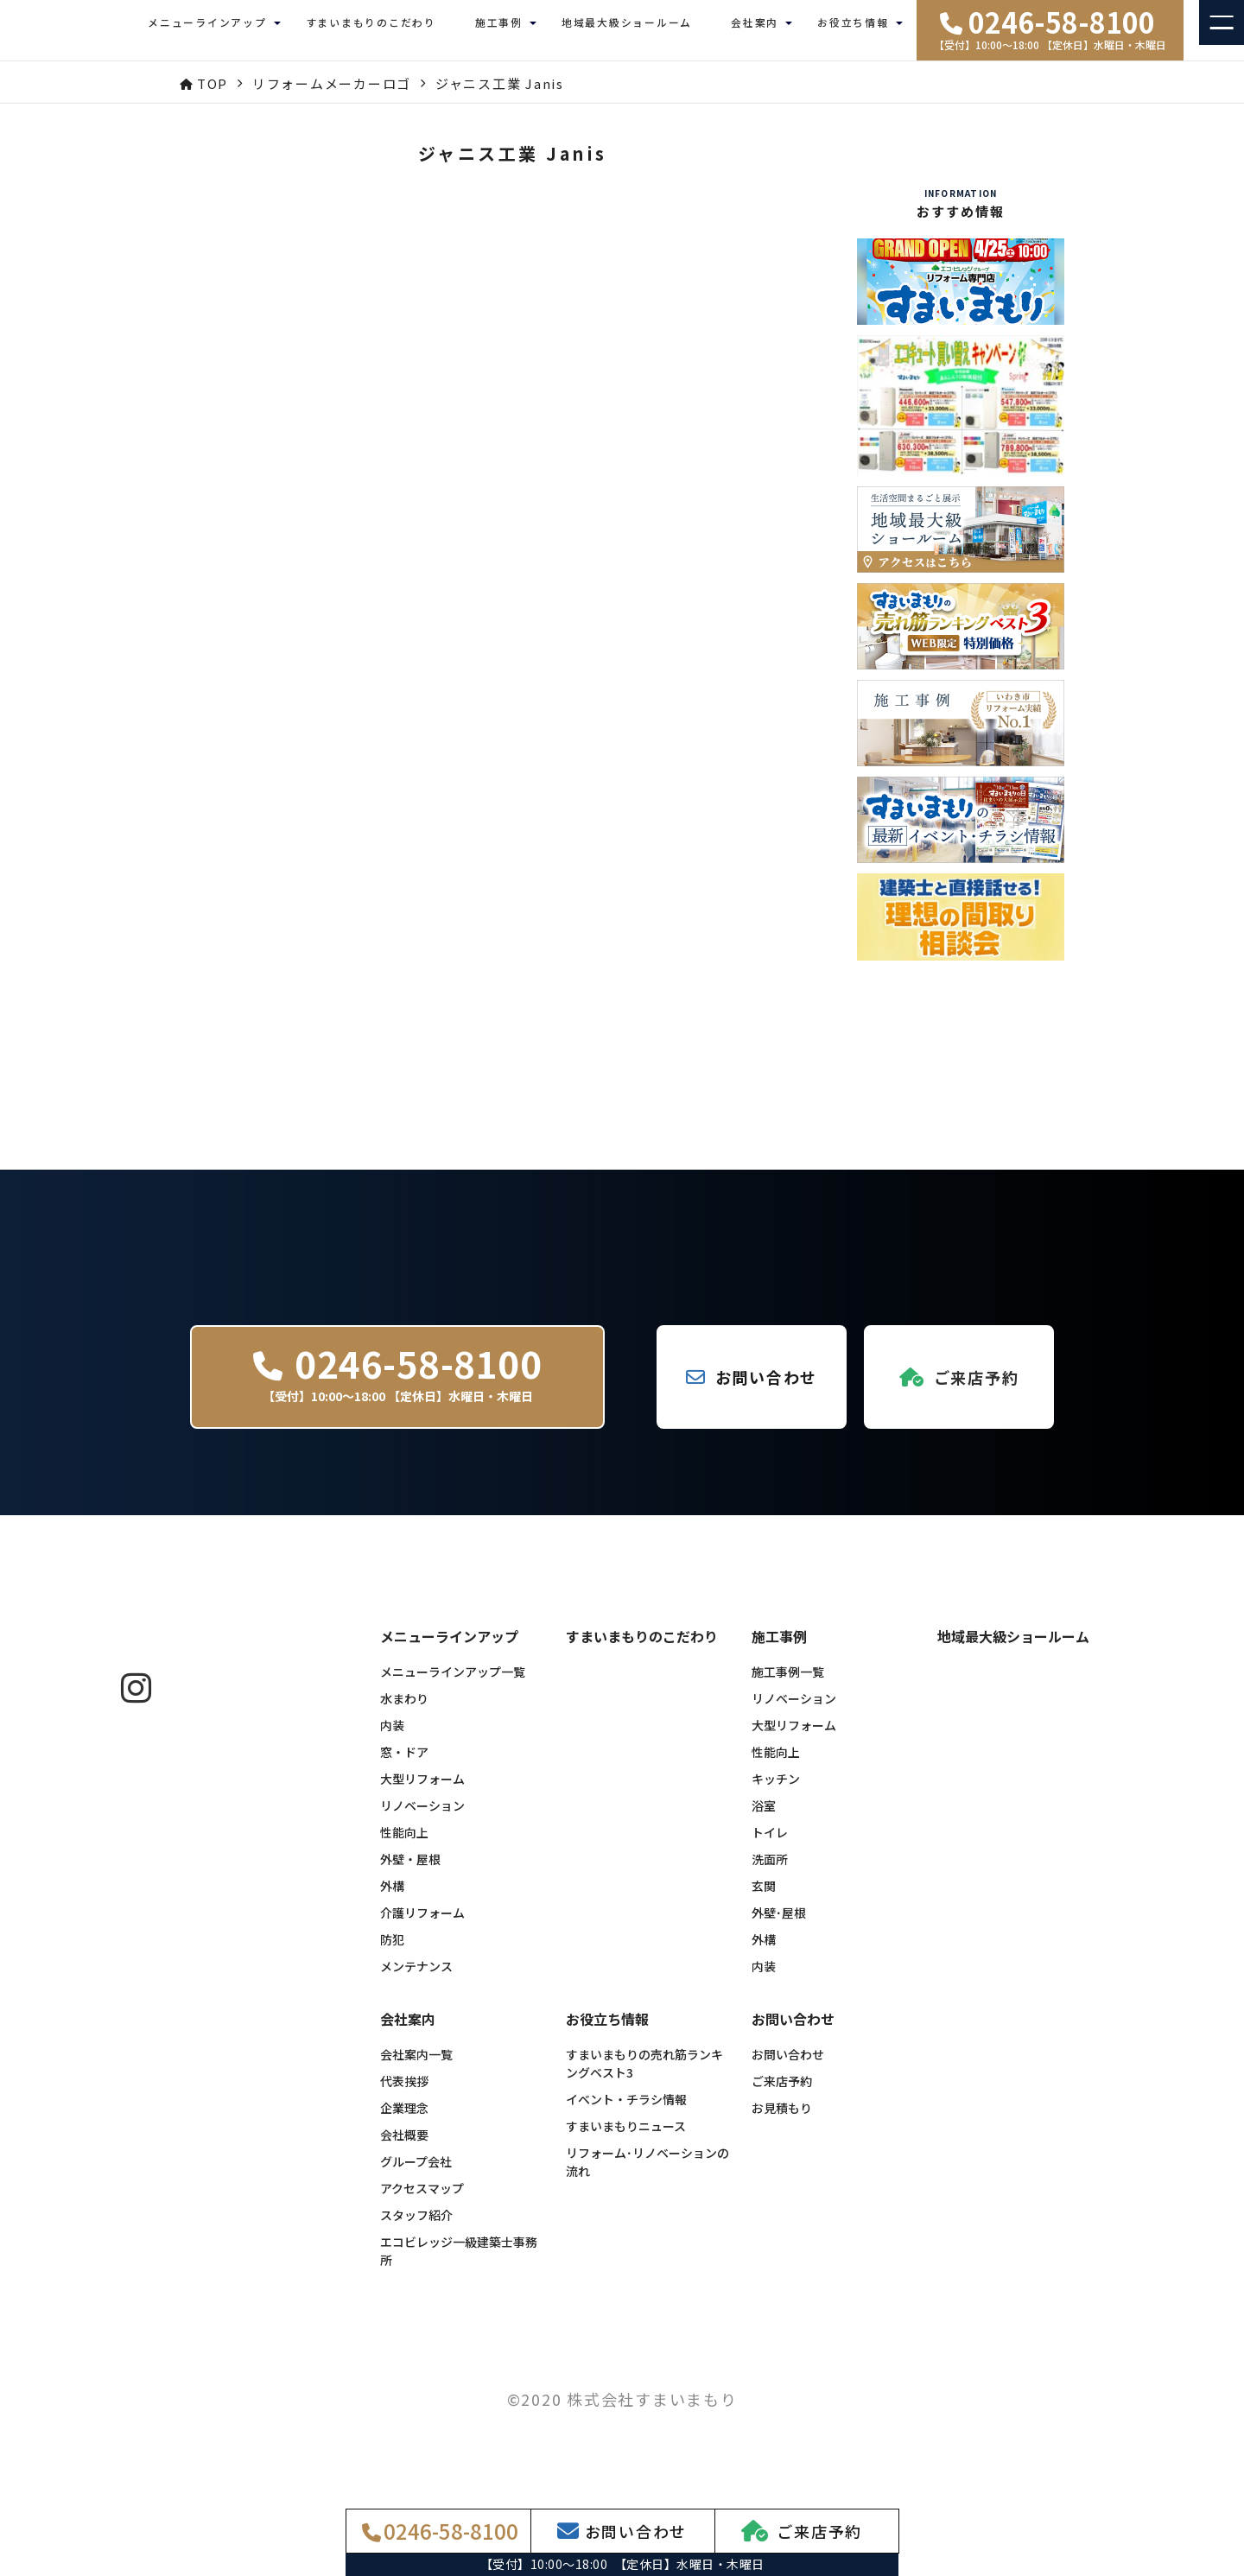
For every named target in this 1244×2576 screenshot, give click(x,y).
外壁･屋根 (779, 1925)
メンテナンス (416, 1979)
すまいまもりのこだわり (371, 29)
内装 (392, 1738)
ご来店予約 (782, 2094)
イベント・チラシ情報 (626, 2112)
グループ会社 (416, 2174)
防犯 (392, 1952)
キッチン (776, 1791)
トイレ (770, 1845)
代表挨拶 (404, 2094)
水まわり (404, 1711)
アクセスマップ (422, 2201)
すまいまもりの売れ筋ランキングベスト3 (644, 2076)
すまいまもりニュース (626, 2139)
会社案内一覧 (416, 2067)
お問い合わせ (788, 2067)
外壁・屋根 (410, 1872)
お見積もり (782, 2120)
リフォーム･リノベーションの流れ (647, 2174)
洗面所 (770, 1872)
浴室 (764, 1818)
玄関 (764, 1898)
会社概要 (404, 2147)
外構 (392, 1898)
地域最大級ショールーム (627, 29)
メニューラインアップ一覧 (452, 1684)
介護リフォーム (422, 1925)
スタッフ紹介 (416, 2228)
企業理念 (404, 2120)
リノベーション (422, 1818)
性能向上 (404, 1845)
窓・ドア (404, 1764)
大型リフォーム (422, 1791)
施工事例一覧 (788, 1684)
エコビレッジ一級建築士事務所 (458, 2263)
